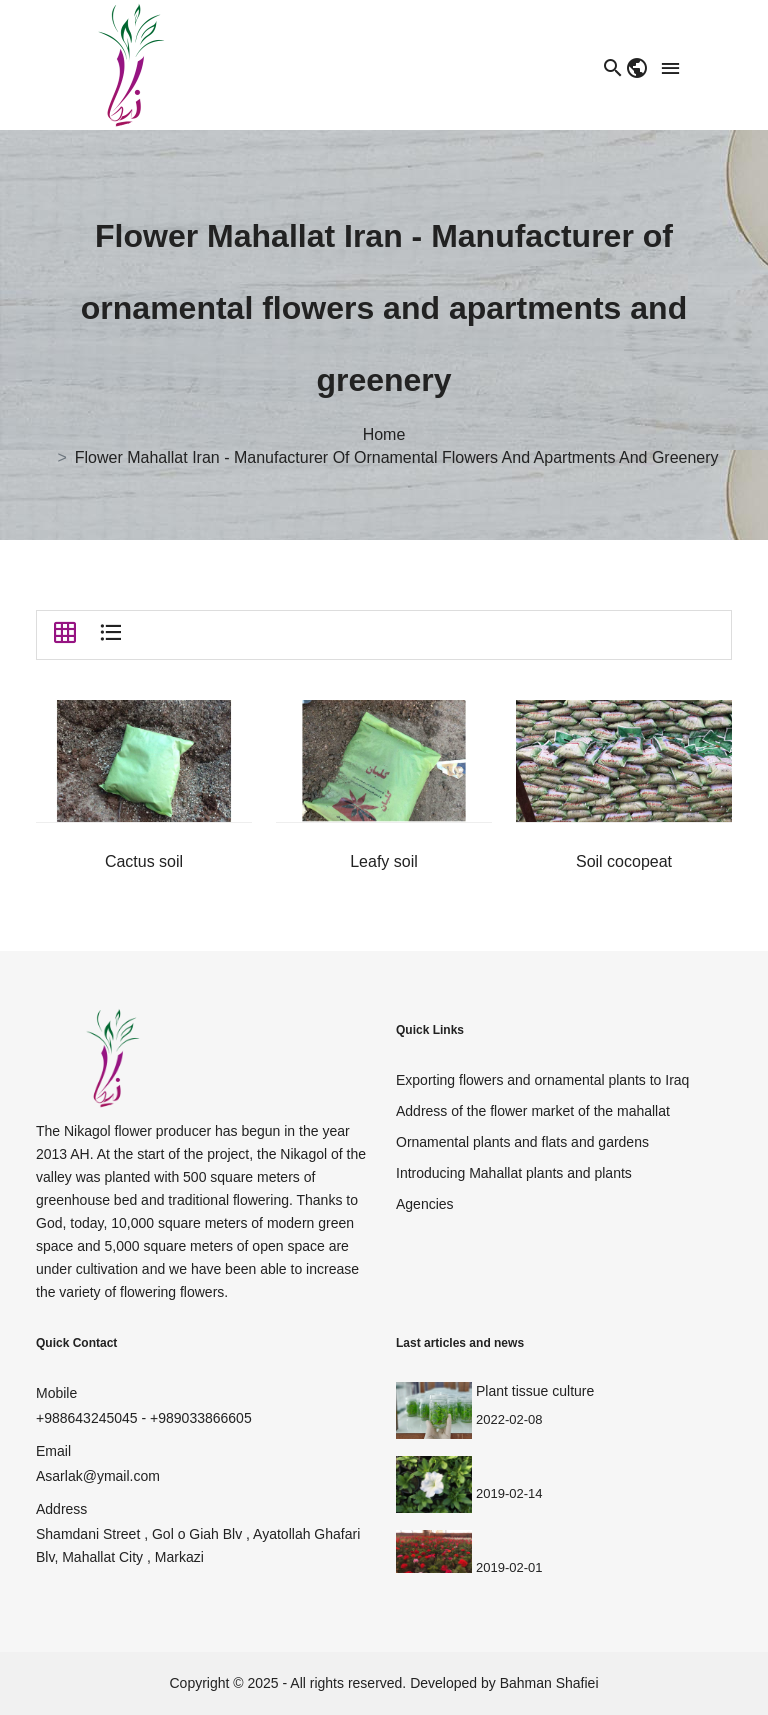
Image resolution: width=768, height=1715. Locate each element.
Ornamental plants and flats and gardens (522, 1142)
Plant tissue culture (535, 1391)
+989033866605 (201, 1418)
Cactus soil (144, 861)
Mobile (56, 1393)
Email (53, 1451)
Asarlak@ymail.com (98, 1476)
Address (61, 1509)
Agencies (425, 1204)
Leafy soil (384, 861)
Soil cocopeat (624, 861)
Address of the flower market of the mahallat (533, 1111)
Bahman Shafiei (549, 1683)
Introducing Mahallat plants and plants (514, 1173)
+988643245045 (87, 1418)
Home (384, 435)
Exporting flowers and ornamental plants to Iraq (542, 1080)
